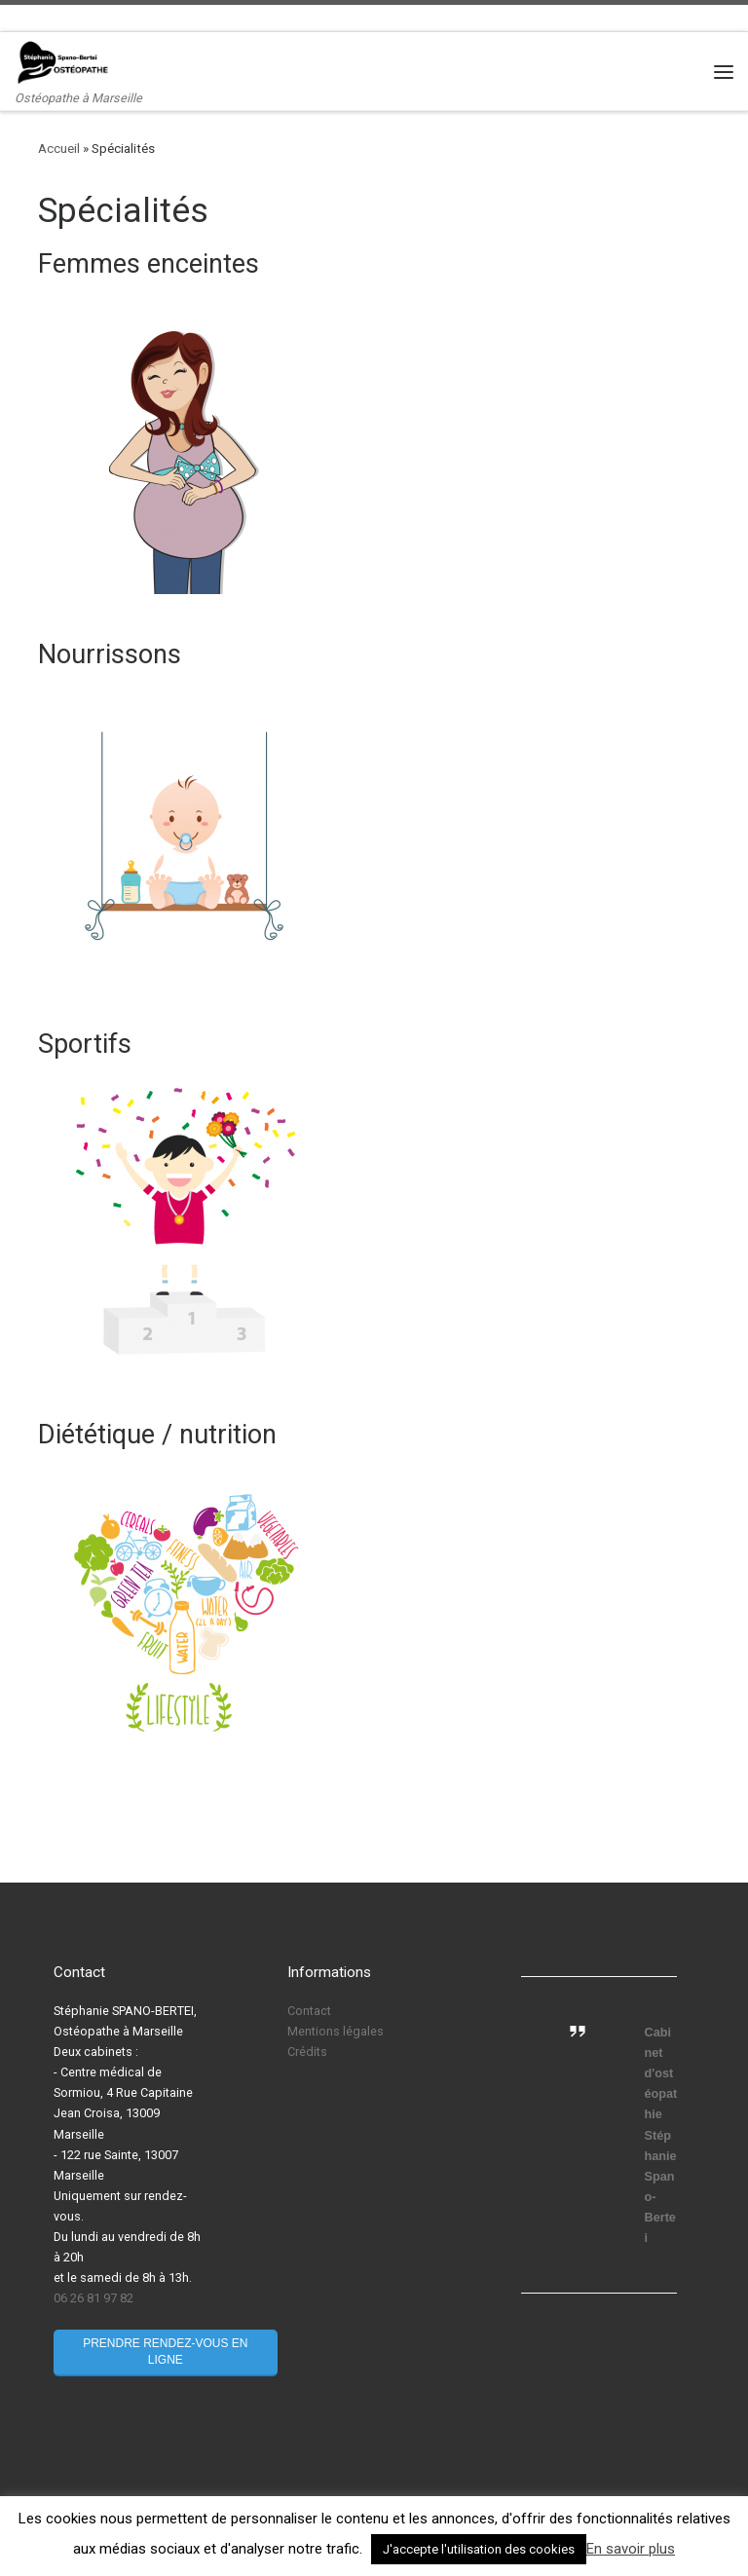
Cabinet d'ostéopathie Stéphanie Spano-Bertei (661, 2135)
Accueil (59, 148)
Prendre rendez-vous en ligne (165, 2351)
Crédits (307, 2051)
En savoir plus (630, 2548)
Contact (309, 2010)
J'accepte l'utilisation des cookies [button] (479, 2549)
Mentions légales (335, 2031)
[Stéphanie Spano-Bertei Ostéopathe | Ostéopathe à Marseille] (63, 62)
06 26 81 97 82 (93, 2298)
